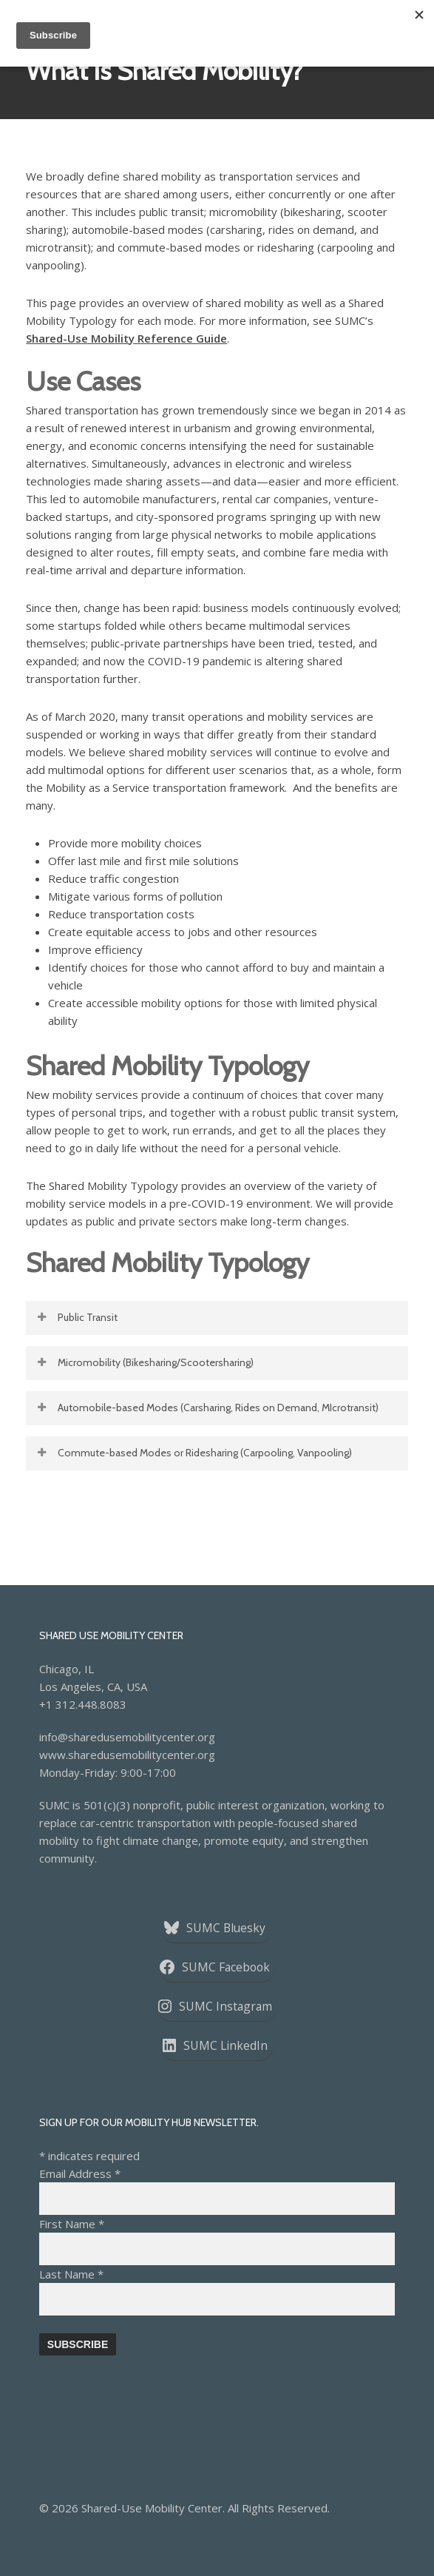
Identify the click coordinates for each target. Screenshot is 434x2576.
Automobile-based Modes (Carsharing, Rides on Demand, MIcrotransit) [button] (207, 1407)
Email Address (80, 2173)
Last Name (71, 2274)
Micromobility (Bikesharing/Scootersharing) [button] (144, 1362)
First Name (71, 2223)
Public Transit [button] (76, 1317)
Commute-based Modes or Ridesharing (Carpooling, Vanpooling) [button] (193, 1452)
